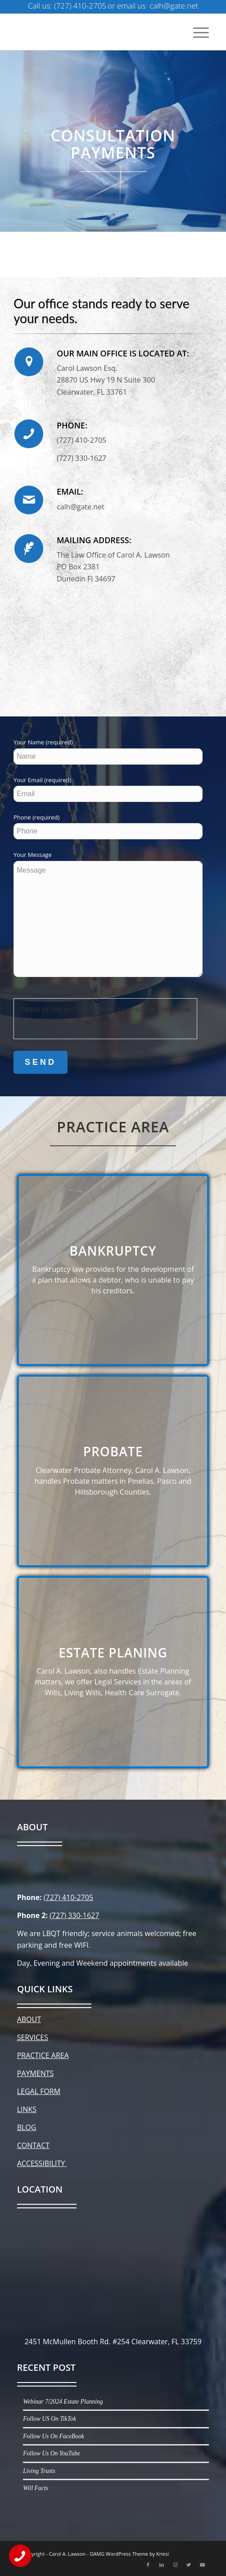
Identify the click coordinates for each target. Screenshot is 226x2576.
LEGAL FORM (38, 2091)
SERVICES (32, 2037)
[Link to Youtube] (202, 2564)
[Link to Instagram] (175, 2564)
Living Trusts (39, 2471)
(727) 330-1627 (74, 1915)
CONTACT (33, 2145)
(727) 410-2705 (68, 1897)
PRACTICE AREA (43, 2055)
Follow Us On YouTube (51, 2453)
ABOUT (29, 2019)
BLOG (26, 2127)
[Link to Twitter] (188, 2564)
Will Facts (35, 2488)
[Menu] (196, 32)
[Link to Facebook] (148, 2564)
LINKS (26, 2109)
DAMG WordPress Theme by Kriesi (129, 2553)
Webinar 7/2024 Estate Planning (63, 2401)
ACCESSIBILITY (42, 2163)
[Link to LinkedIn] (161, 2564)
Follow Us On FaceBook (53, 2436)
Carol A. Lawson (67, 2553)
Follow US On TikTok (49, 2418)
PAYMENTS (35, 2073)
